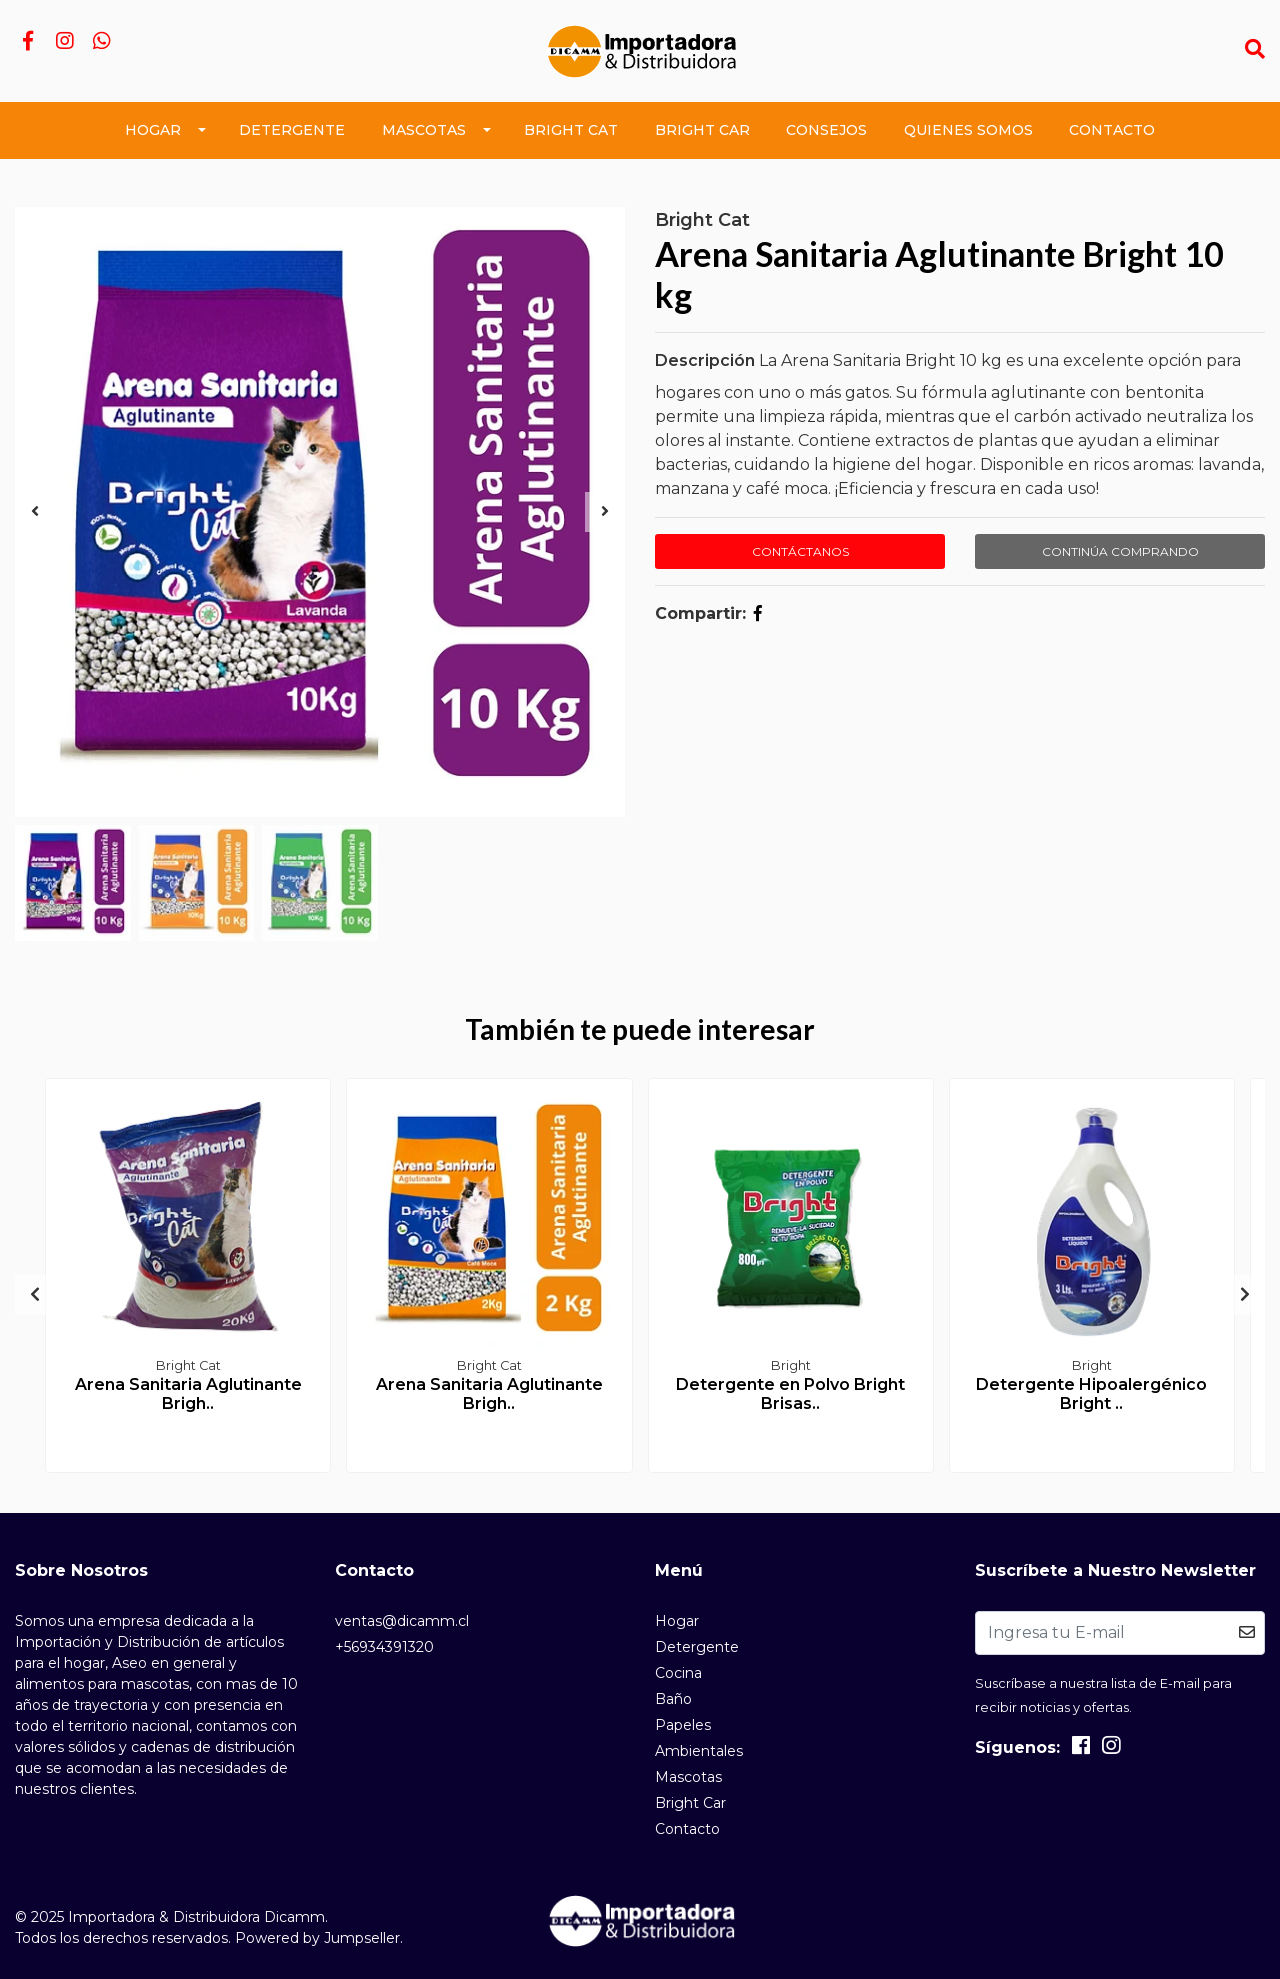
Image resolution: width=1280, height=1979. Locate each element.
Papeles (683, 1725)
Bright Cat (571, 130)
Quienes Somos (968, 130)
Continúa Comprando (1120, 551)
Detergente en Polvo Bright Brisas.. (790, 1394)
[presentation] (35, 512)
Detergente (292, 130)
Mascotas (424, 130)
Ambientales (699, 1751)
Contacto (1112, 130)
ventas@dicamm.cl (402, 1621)
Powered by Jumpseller (317, 1938)
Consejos (826, 130)
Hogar (153, 130)
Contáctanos (800, 551)
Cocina (678, 1673)
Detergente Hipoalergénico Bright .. (1091, 1394)
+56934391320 (384, 1647)
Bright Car (702, 130)
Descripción (705, 360)
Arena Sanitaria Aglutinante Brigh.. (188, 1394)
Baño (673, 1699)
